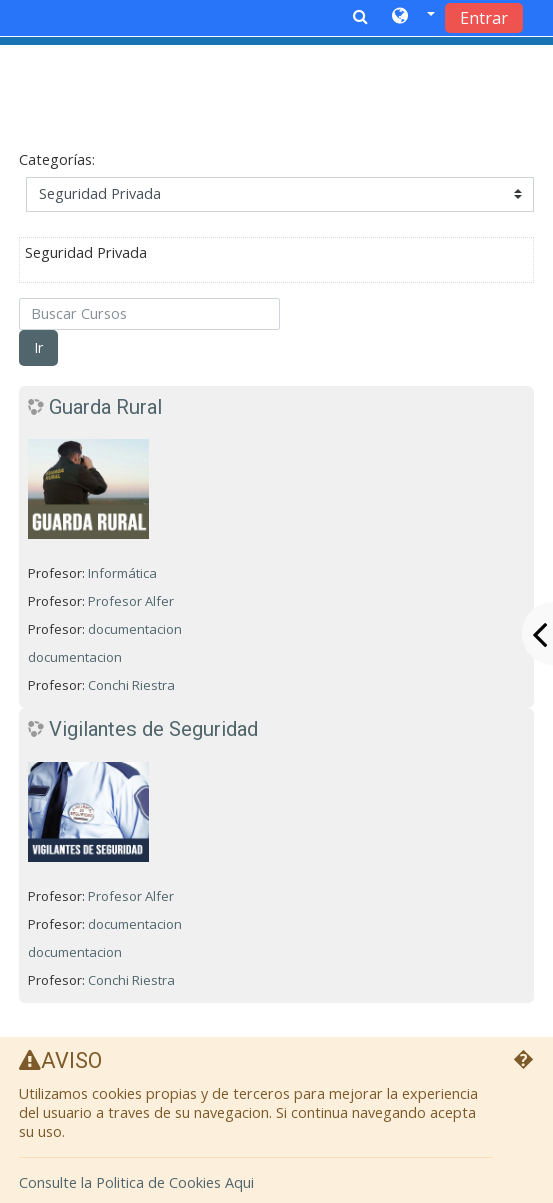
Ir (38, 347)
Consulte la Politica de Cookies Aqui (136, 1182)
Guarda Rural (105, 407)
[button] (413, 17)
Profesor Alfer (131, 601)
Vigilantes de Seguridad (153, 729)
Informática (125, 573)
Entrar (484, 18)
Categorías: (57, 159)
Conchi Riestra (131, 685)
